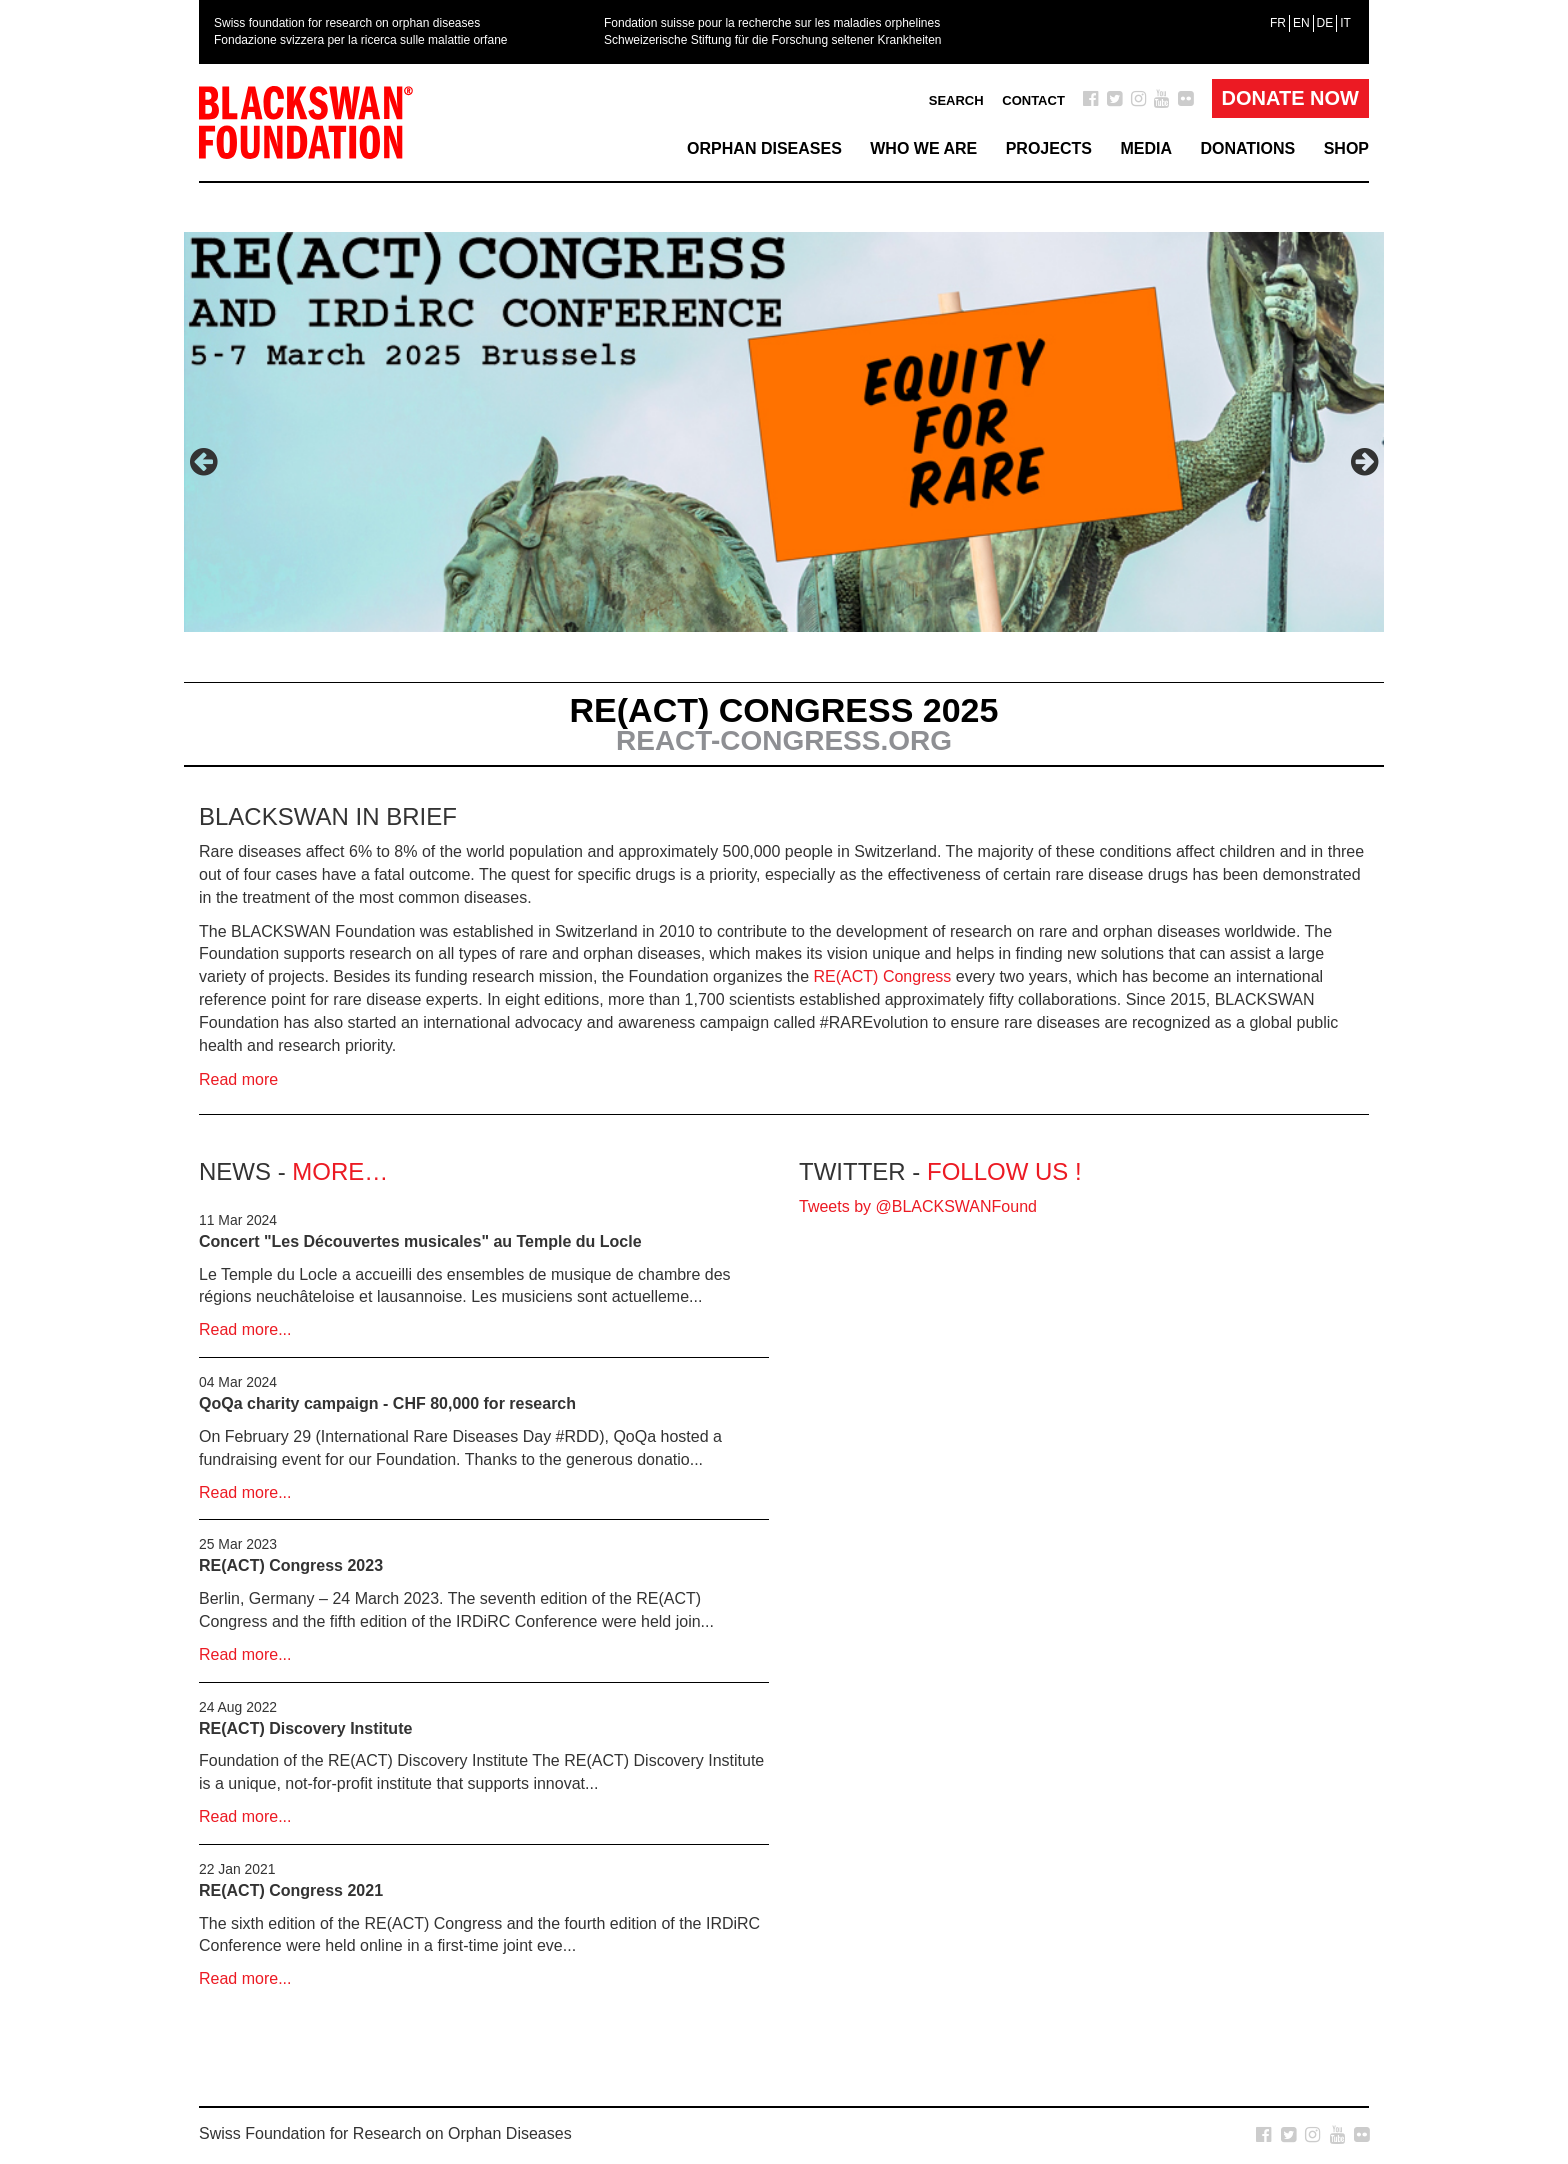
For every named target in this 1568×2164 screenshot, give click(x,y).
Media (1146, 148)
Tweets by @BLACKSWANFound (918, 1206)
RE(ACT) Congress (883, 976)
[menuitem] (1278, 23)
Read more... (245, 1329)
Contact (1033, 100)
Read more (238, 1079)
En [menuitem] (1301, 23)
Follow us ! (1004, 1171)
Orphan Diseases (764, 148)
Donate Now (1290, 98)
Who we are (923, 148)
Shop (1346, 148)
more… (340, 1171)
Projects (1049, 148)
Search (956, 100)
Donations (1247, 148)
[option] (784, 474)
